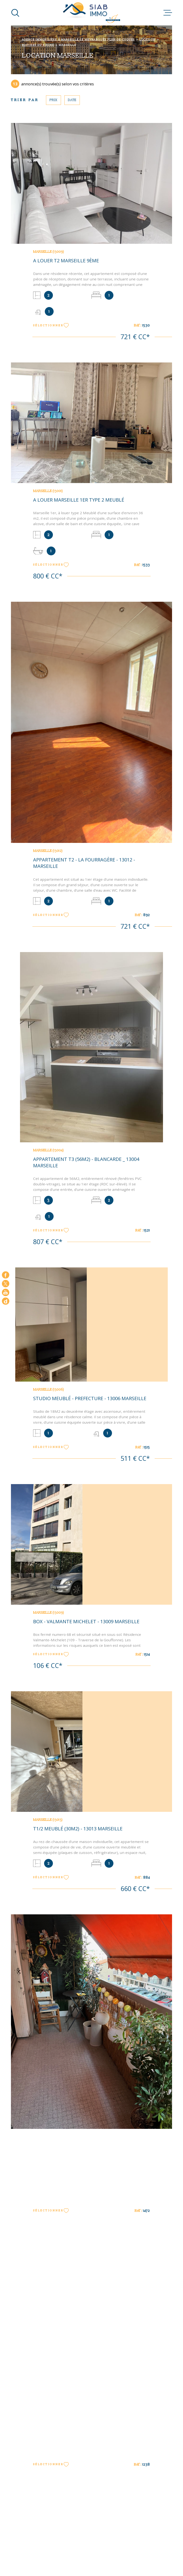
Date (72, 100)
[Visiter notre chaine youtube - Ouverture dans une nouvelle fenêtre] (5, 1292)
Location (147, 39)
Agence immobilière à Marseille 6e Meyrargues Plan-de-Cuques (78, 39)
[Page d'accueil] (91, 12)
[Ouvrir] (15, 13)
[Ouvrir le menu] (167, 13)
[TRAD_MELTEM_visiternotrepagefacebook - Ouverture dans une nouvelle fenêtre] (5, 1275)
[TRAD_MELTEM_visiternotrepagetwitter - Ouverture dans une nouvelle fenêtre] (5, 1283)
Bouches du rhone (38, 45)
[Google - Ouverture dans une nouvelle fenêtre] (5, 1301)
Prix (53, 100)
